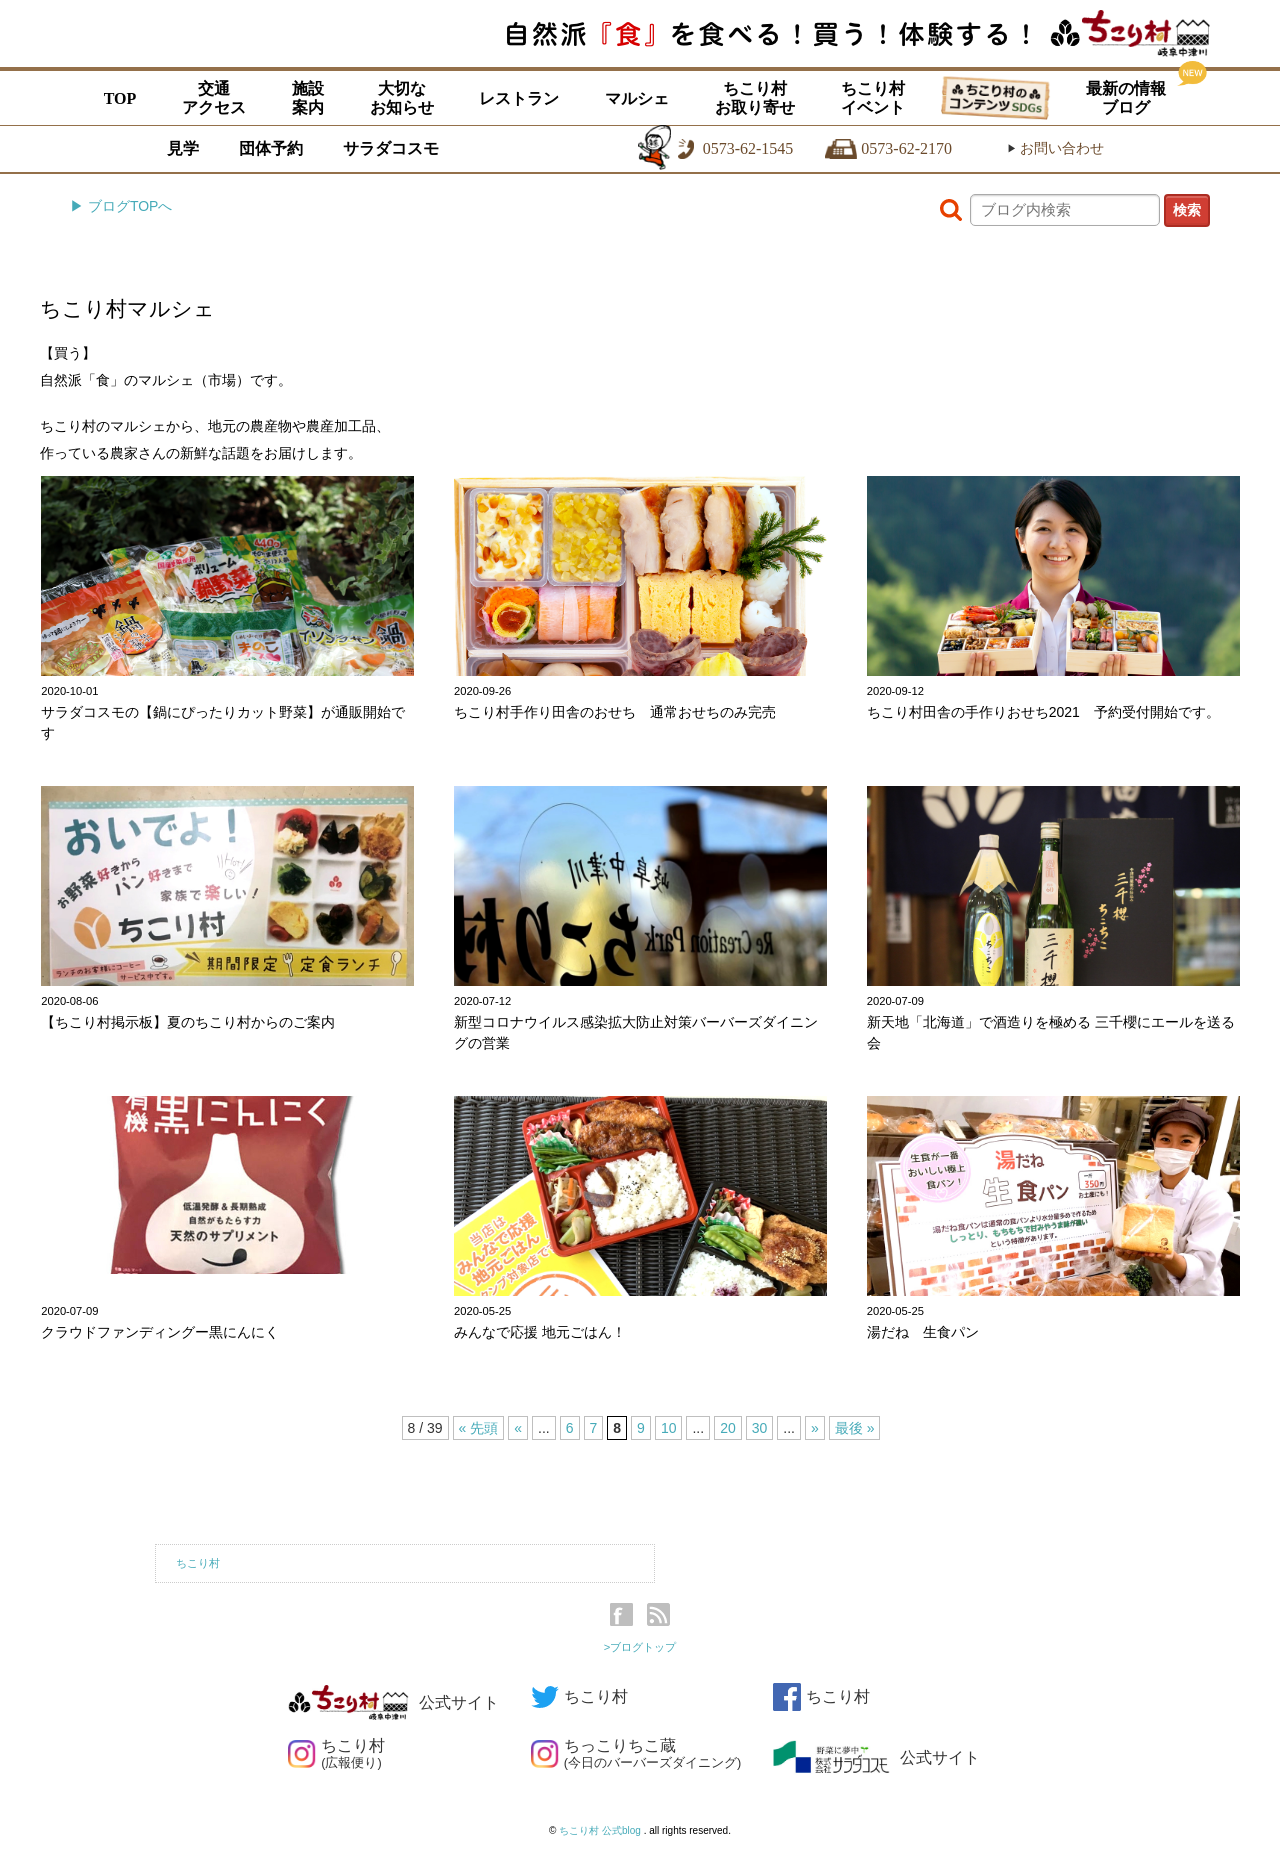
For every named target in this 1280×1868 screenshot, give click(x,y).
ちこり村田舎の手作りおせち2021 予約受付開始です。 (1043, 712)
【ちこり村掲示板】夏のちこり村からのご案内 (188, 1022)
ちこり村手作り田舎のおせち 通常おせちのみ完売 (615, 712)
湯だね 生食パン (923, 1332)
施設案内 (308, 98)
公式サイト (393, 1702)
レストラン (519, 98)
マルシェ (637, 98)
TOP (120, 98)
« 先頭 (479, 1428)
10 (669, 1428)
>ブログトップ (640, 1647)
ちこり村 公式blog (601, 1830)
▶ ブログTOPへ (121, 206)
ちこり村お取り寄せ (755, 98)
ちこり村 (198, 1563)
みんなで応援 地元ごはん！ (540, 1332)
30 (760, 1428)
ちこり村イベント (873, 98)
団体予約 (271, 148)
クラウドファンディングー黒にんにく (160, 1332)
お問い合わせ (1055, 148)
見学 (183, 148)
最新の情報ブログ (1126, 98)
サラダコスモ (391, 148)
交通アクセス (214, 98)
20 (728, 1428)
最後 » (855, 1428)
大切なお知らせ (402, 98)
